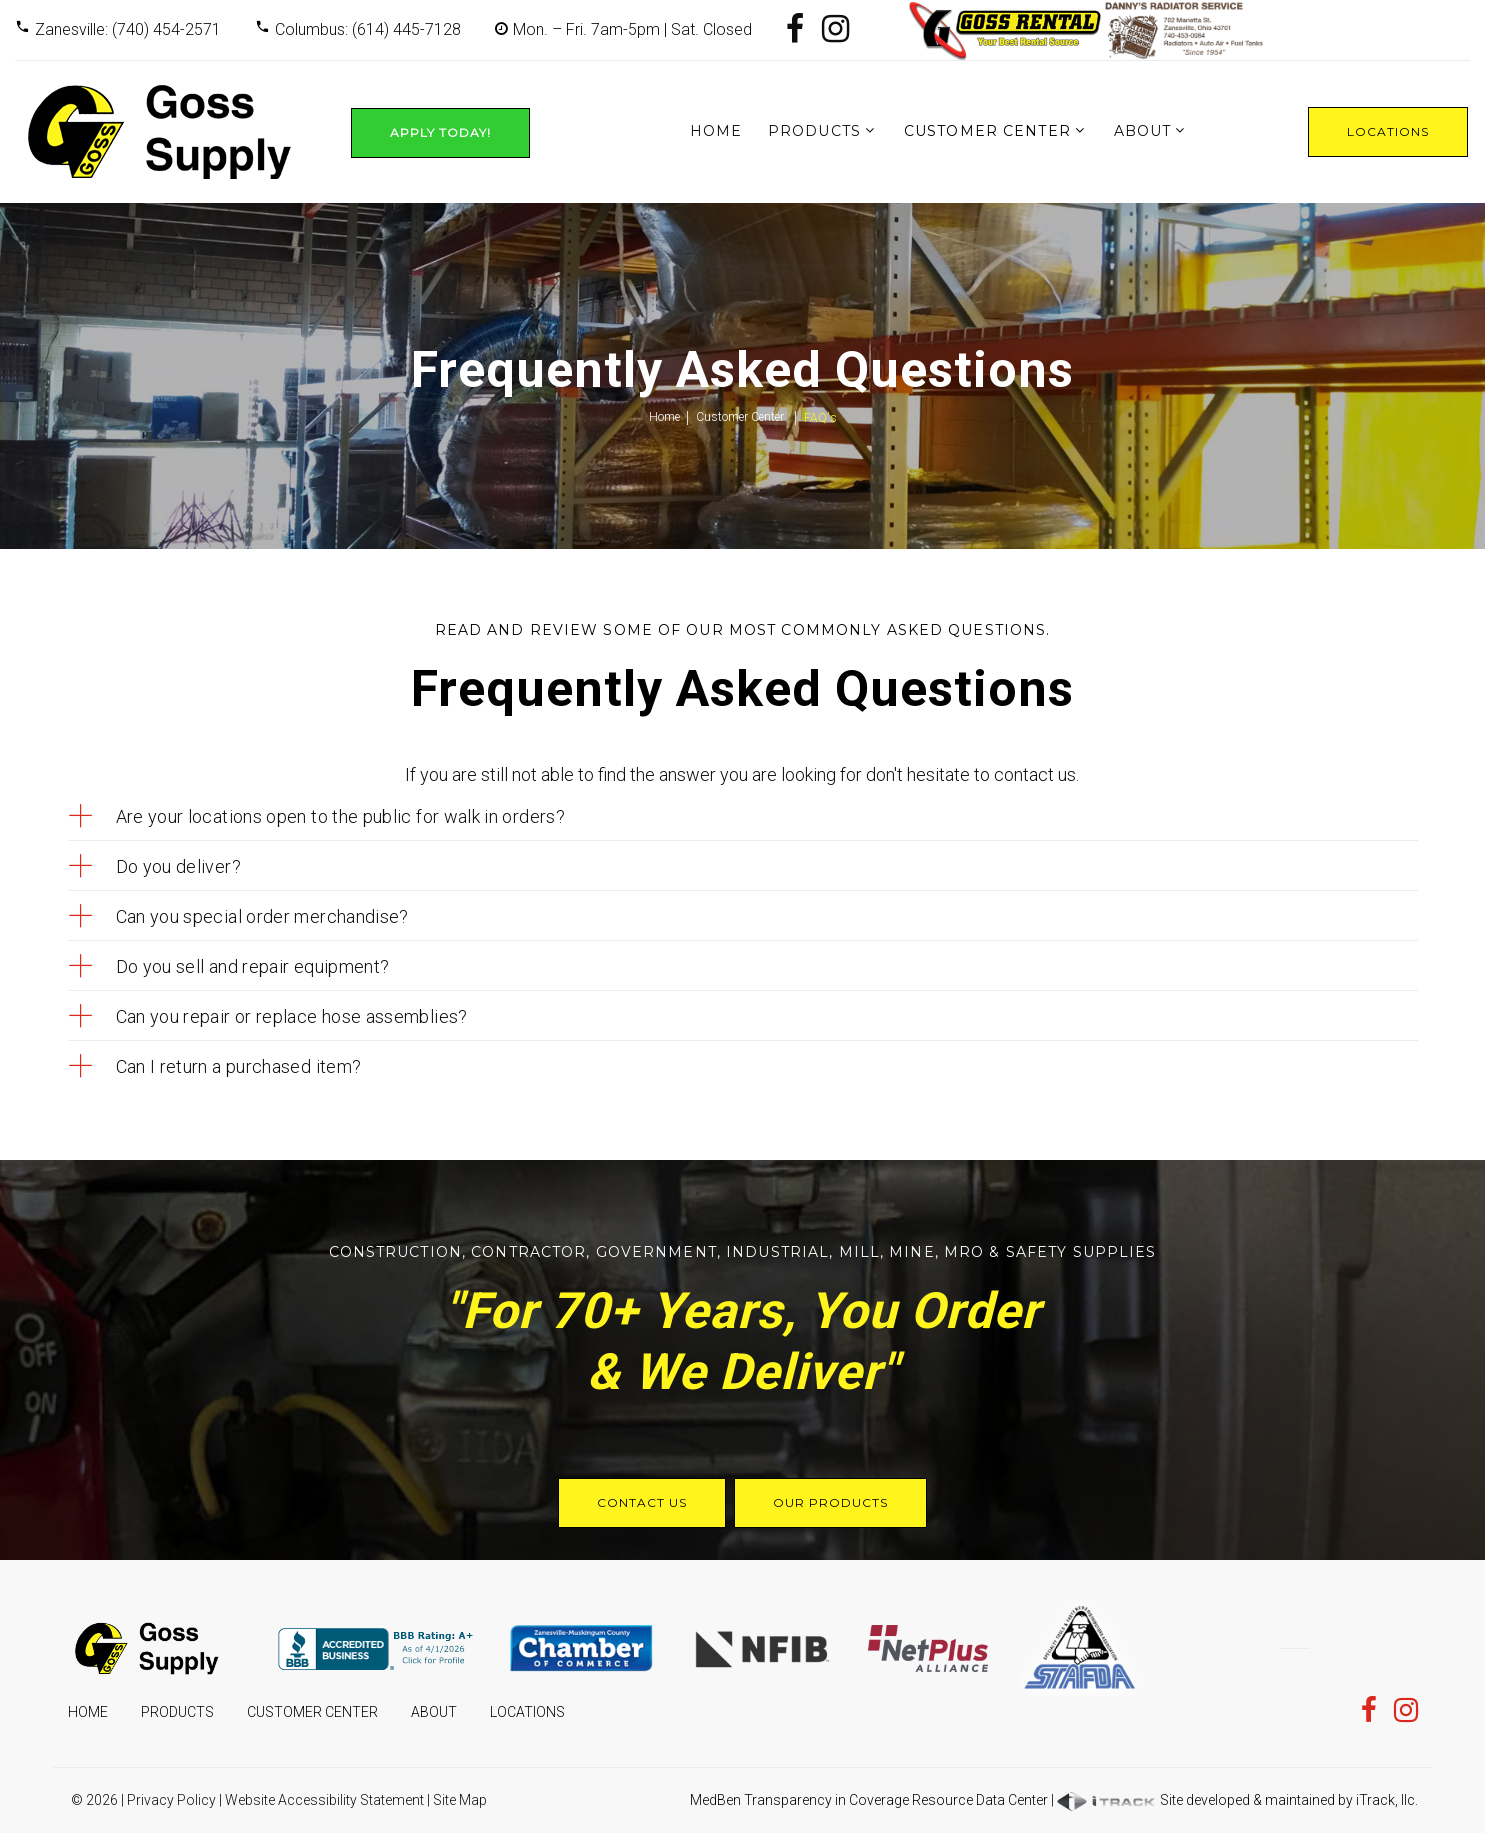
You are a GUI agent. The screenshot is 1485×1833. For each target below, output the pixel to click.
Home (716, 131)
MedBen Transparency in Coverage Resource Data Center (869, 1800)
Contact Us (642, 1502)
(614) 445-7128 (406, 29)
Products (814, 131)
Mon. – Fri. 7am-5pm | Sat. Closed (632, 29)
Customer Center (987, 131)
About (1143, 131)
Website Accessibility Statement (324, 1800)
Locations (1388, 131)
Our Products (830, 1502)
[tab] (743, 816)
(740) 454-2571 (166, 29)
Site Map (460, 1800)
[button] (743, 816)
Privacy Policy (171, 1800)
